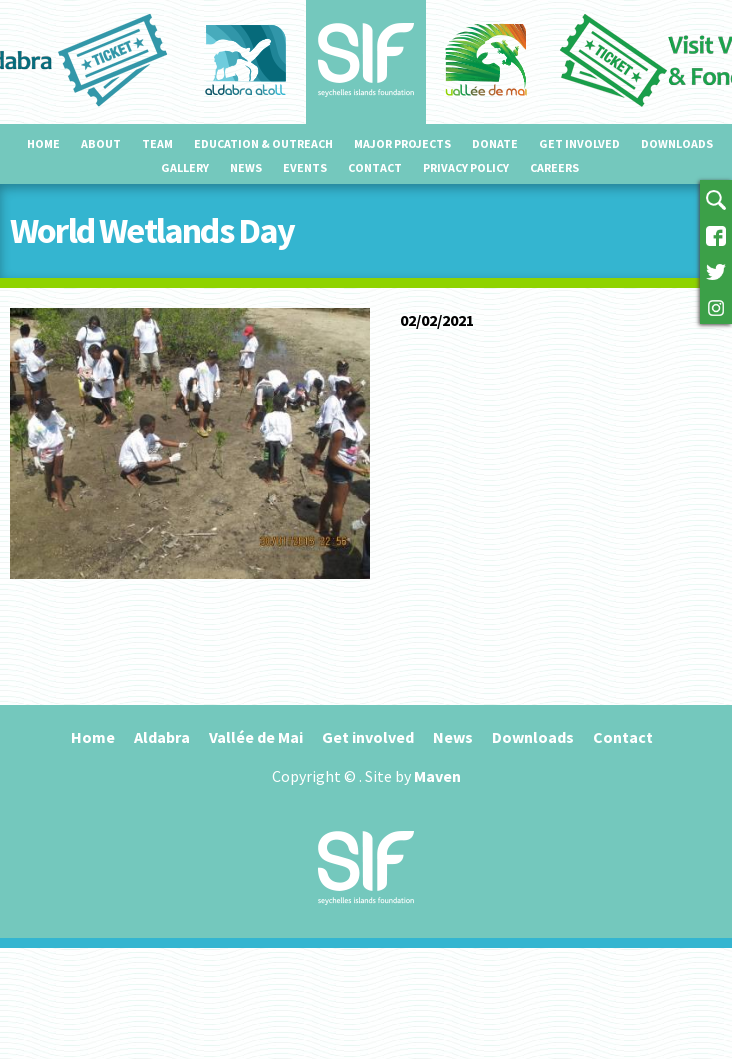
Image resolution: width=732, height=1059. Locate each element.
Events (305, 167)
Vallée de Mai (256, 737)
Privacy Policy (466, 167)
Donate (495, 143)
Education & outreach (263, 143)
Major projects (402, 143)
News (246, 167)
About (101, 143)
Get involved (579, 143)
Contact (375, 167)
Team (157, 143)
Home (43, 143)
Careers (554, 167)
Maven (437, 776)
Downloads (677, 143)
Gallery (185, 167)
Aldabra (162, 737)
